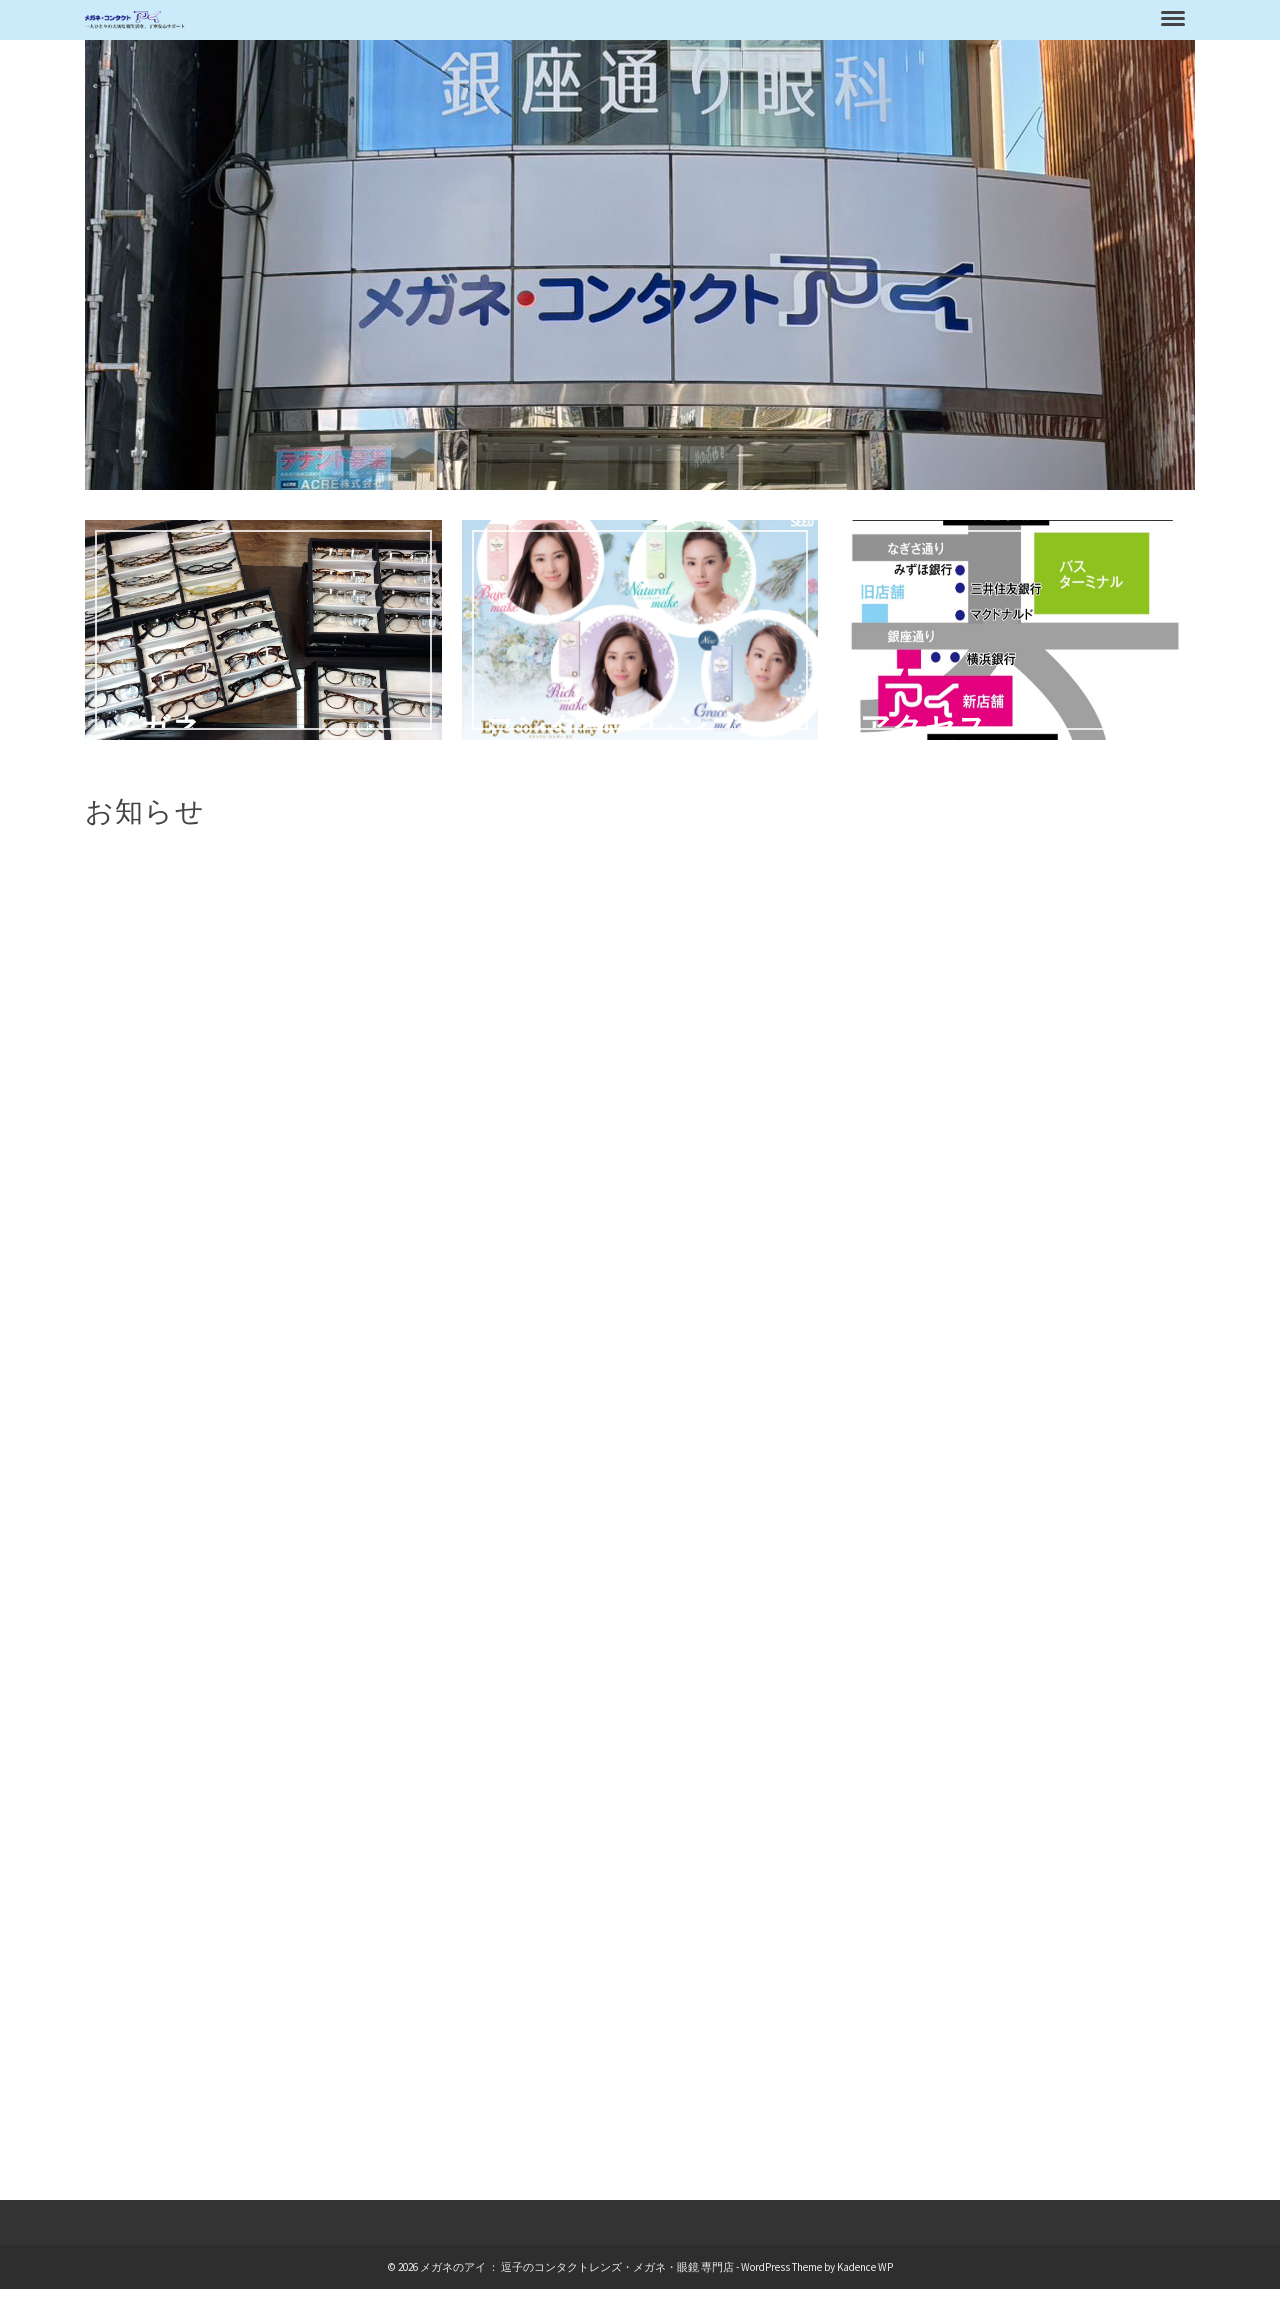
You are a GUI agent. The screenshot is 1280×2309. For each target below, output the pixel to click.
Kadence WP (865, 2267)
